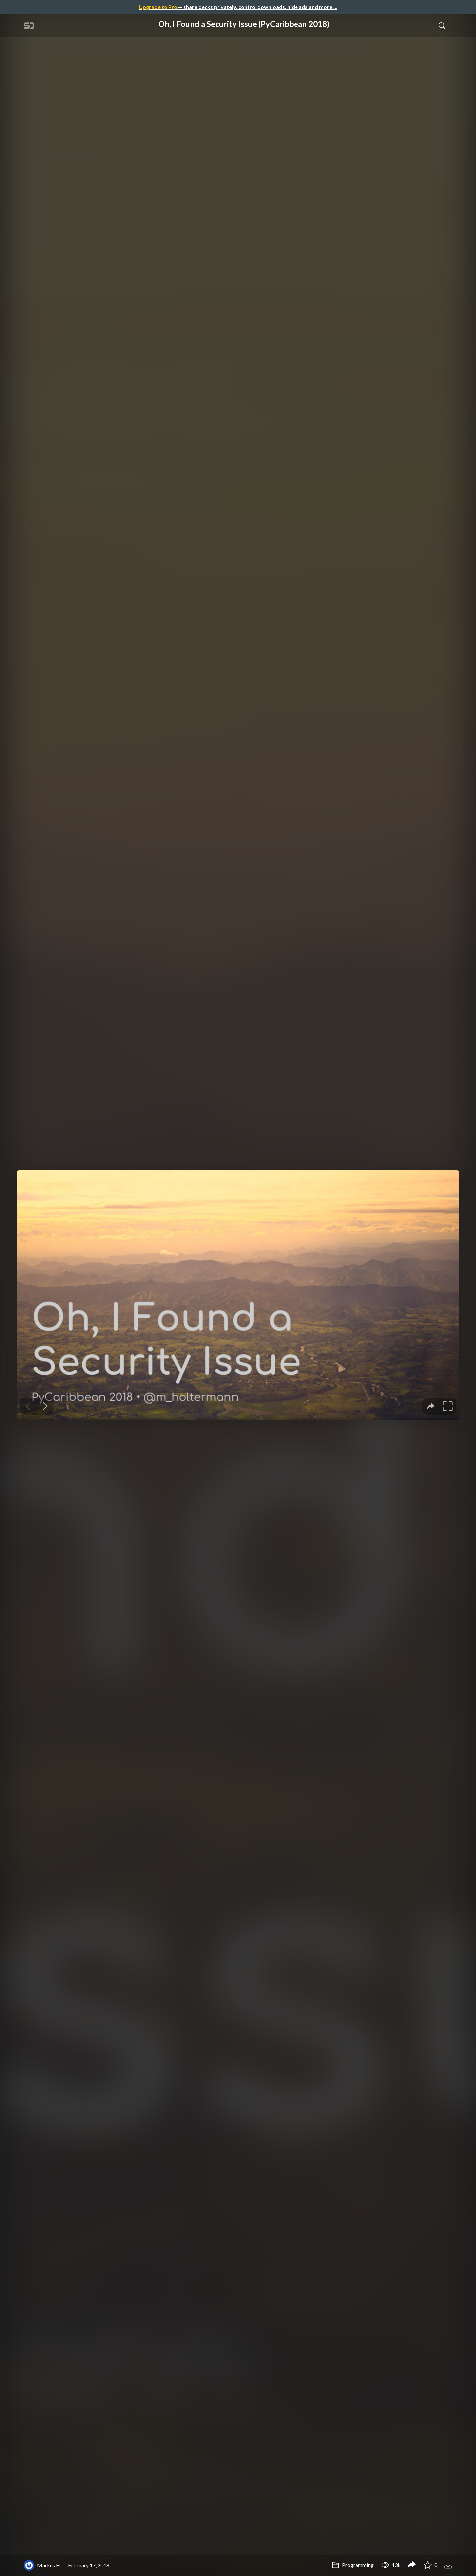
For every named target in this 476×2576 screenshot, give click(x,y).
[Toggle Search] (442, 25)
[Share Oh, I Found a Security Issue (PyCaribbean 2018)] (411, 2565)
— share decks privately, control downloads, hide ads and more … (238, 7)
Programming (353, 2565)
